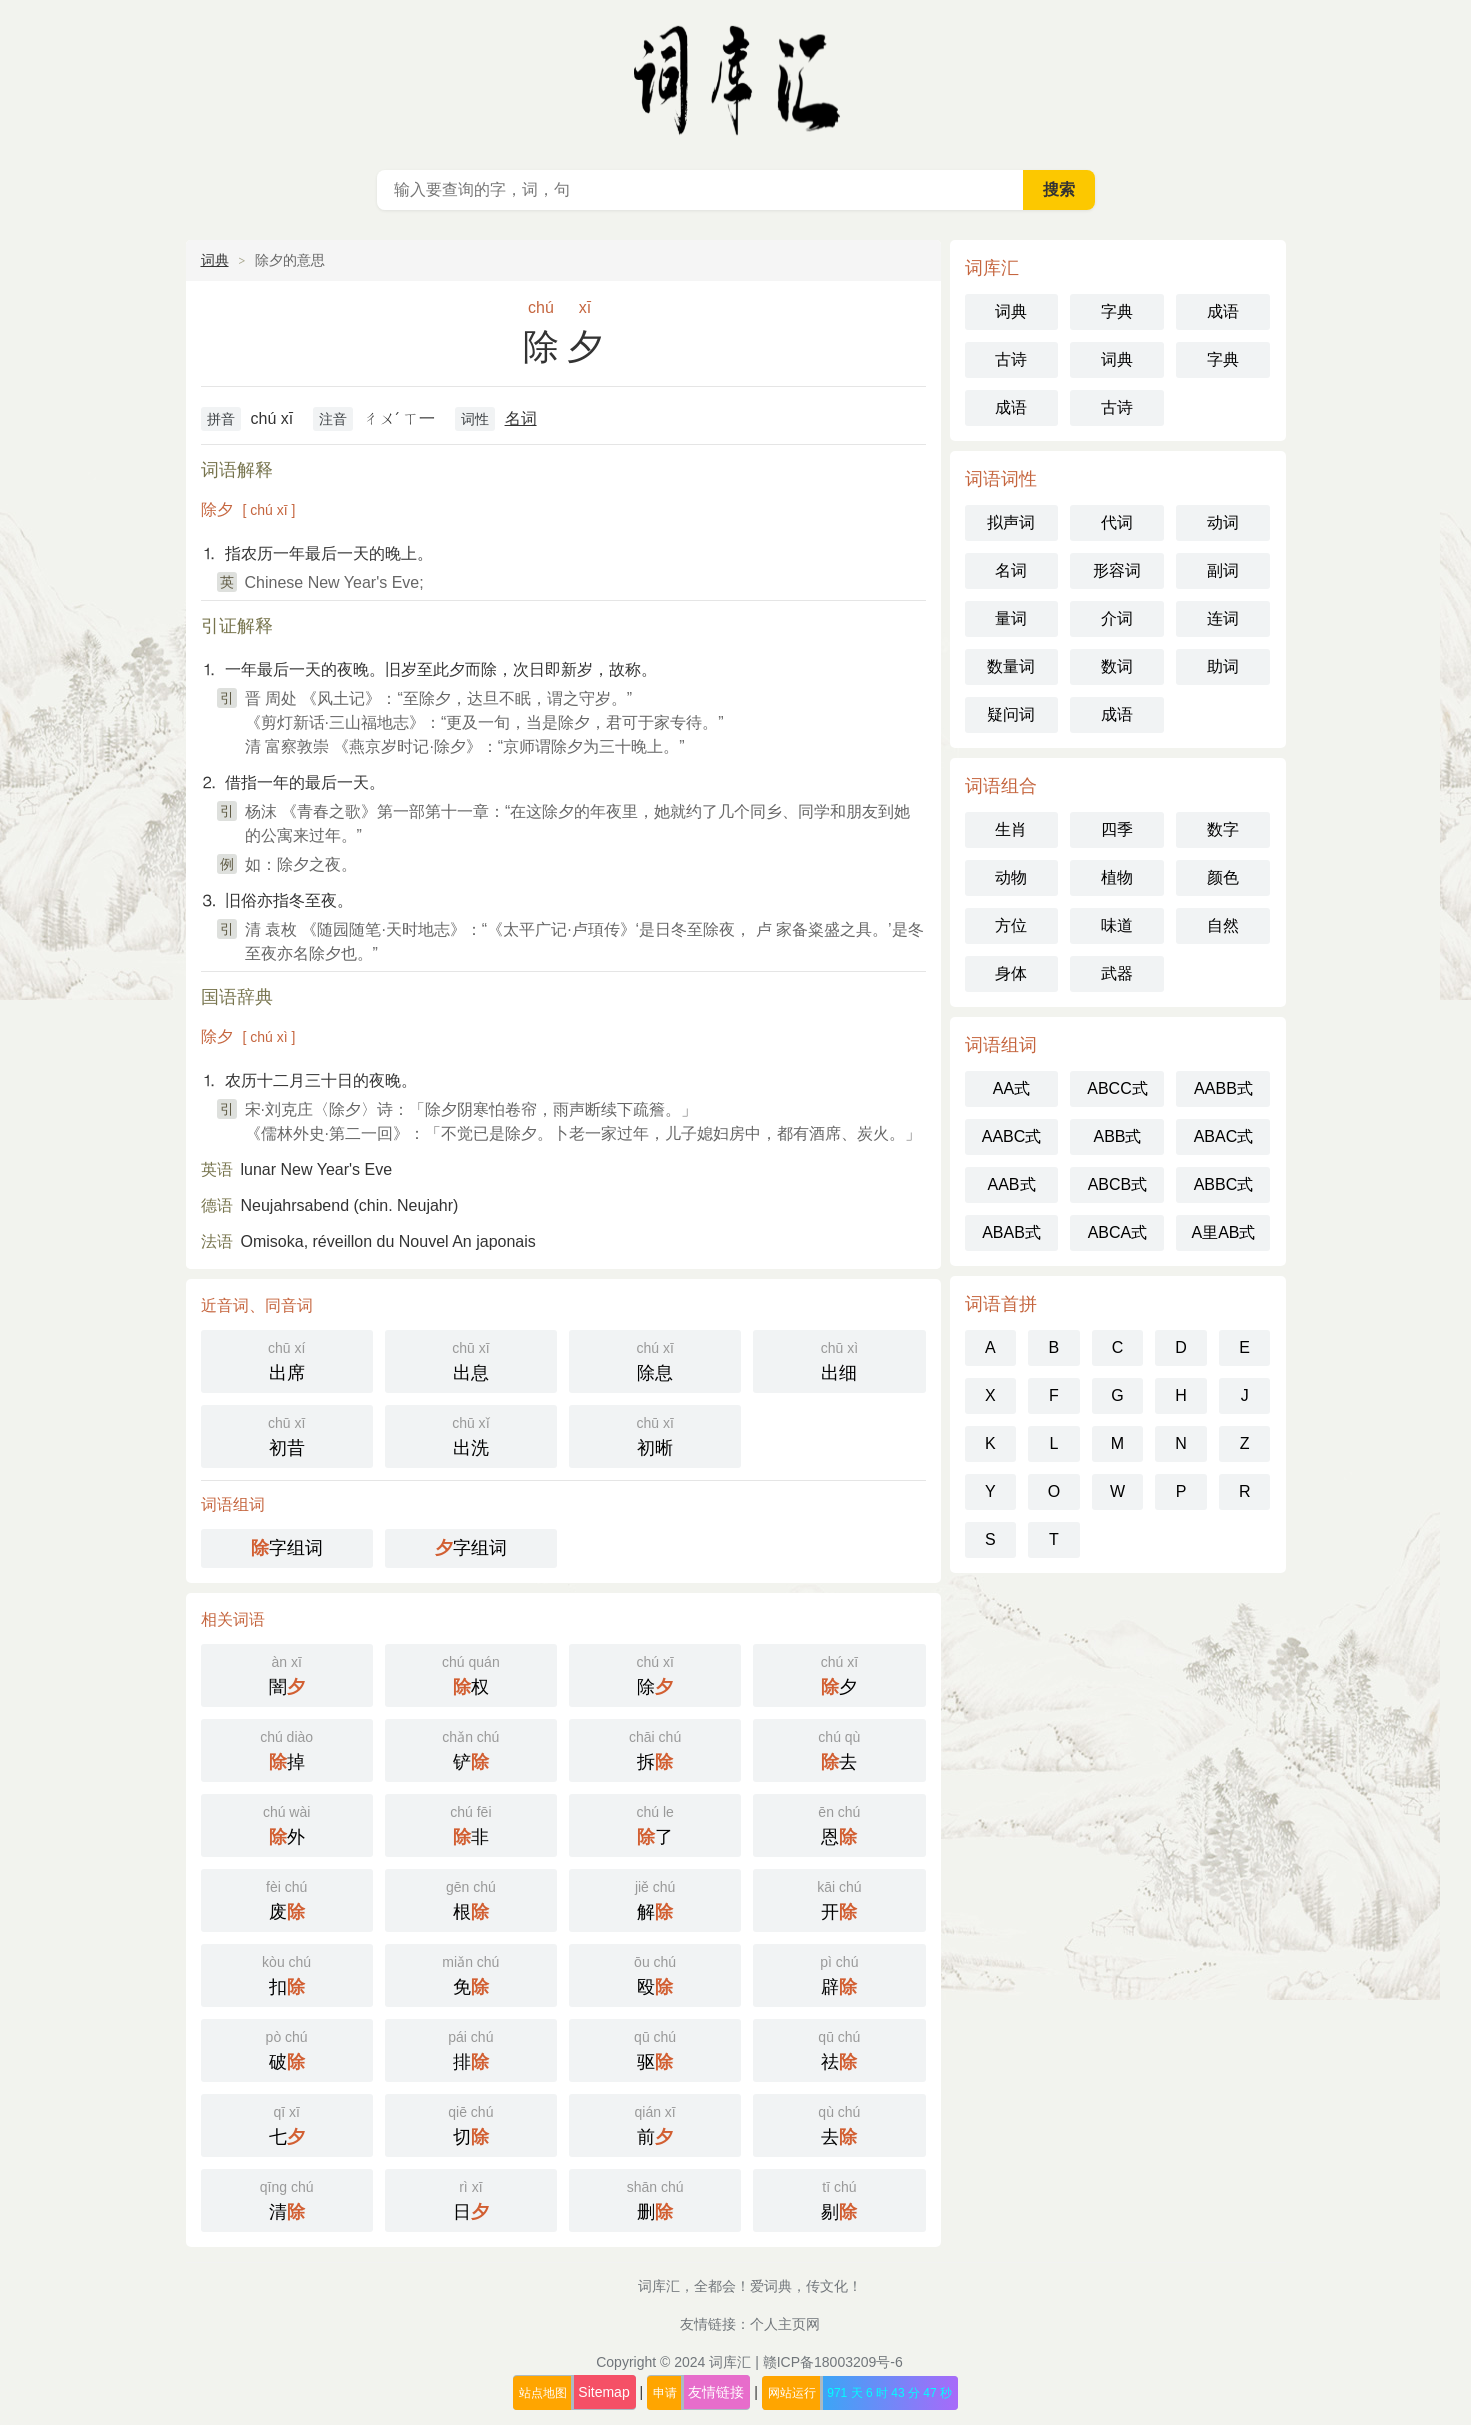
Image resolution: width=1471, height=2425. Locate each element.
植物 (1117, 877)
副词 (1223, 570)
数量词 (1011, 666)
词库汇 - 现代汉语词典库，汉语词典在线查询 (736, 80)
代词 (1117, 522)
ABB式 (1117, 1136)
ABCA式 (1118, 1232)
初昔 (287, 1434)
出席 (287, 1359)
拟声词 (1011, 522)
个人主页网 (785, 2324)
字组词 (287, 1548)
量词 (1011, 618)
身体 (1011, 973)
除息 (655, 1359)
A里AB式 (1223, 1232)
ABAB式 (1011, 1232)
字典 (1117, 311)
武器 (1117, 973)
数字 (1223, 829)
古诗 (1011, 359)
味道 (1117, 925)
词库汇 (730, 2362)
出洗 (471, 1434)
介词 (1117, 618)
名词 (521, 418)
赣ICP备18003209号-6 (833, 2362)
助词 (1223, 666)
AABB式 (1223, 1088)
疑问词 (1011, 714)
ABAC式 (1224, 1136)
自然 (1223, 925)
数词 (1117, 666)
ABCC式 (1117, 1088)
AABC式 (1012, 1136)
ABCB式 (1118, 1184)
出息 (471, 1359)
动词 (1223, 522)
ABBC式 (1224, 1184)
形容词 (1117, 570)
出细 (839, 1359)
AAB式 (1011, 1184)
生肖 (1011, 829)
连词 (1223, 618)
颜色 (1223, 877)
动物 (1011, 877)
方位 (1011, 925)
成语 (1223, 311)
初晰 (655, 1434)
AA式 (1011, 1088)
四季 (1117, 829)
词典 (215, 260)
